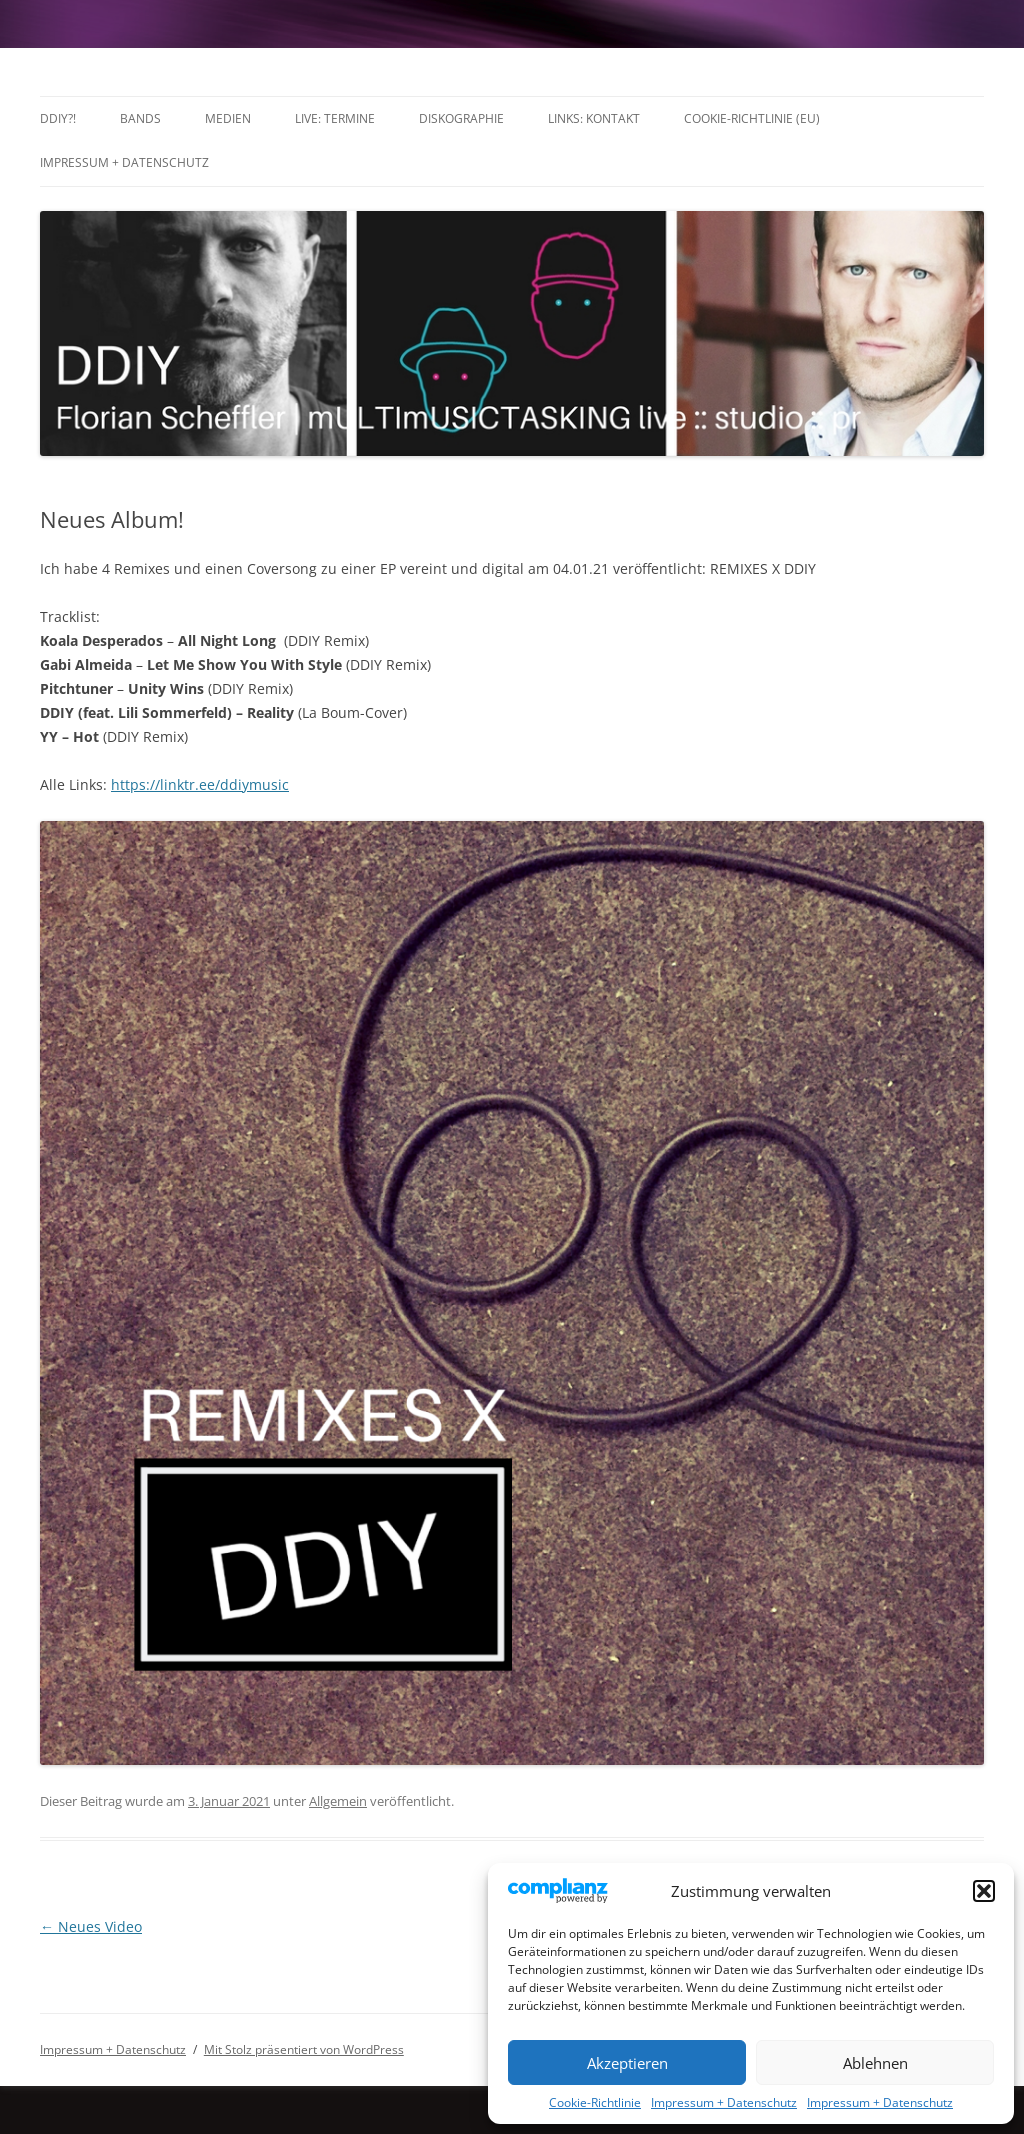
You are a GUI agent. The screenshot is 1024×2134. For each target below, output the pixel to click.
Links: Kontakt (594, 118)
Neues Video (91, 1926)
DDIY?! (58, 118)
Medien (228, 118)
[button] (984, 1891)
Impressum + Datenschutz (724, 2102)
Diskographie (461, 118)
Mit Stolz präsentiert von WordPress (304, 2049)
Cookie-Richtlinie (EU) (752, 118)
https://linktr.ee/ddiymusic (200, 784)
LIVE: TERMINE (335, 118)
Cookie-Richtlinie (595, 2102)
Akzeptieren (627, 2063)
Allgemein (338, 1801)
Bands (140, 118)
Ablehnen (875, 2063)
